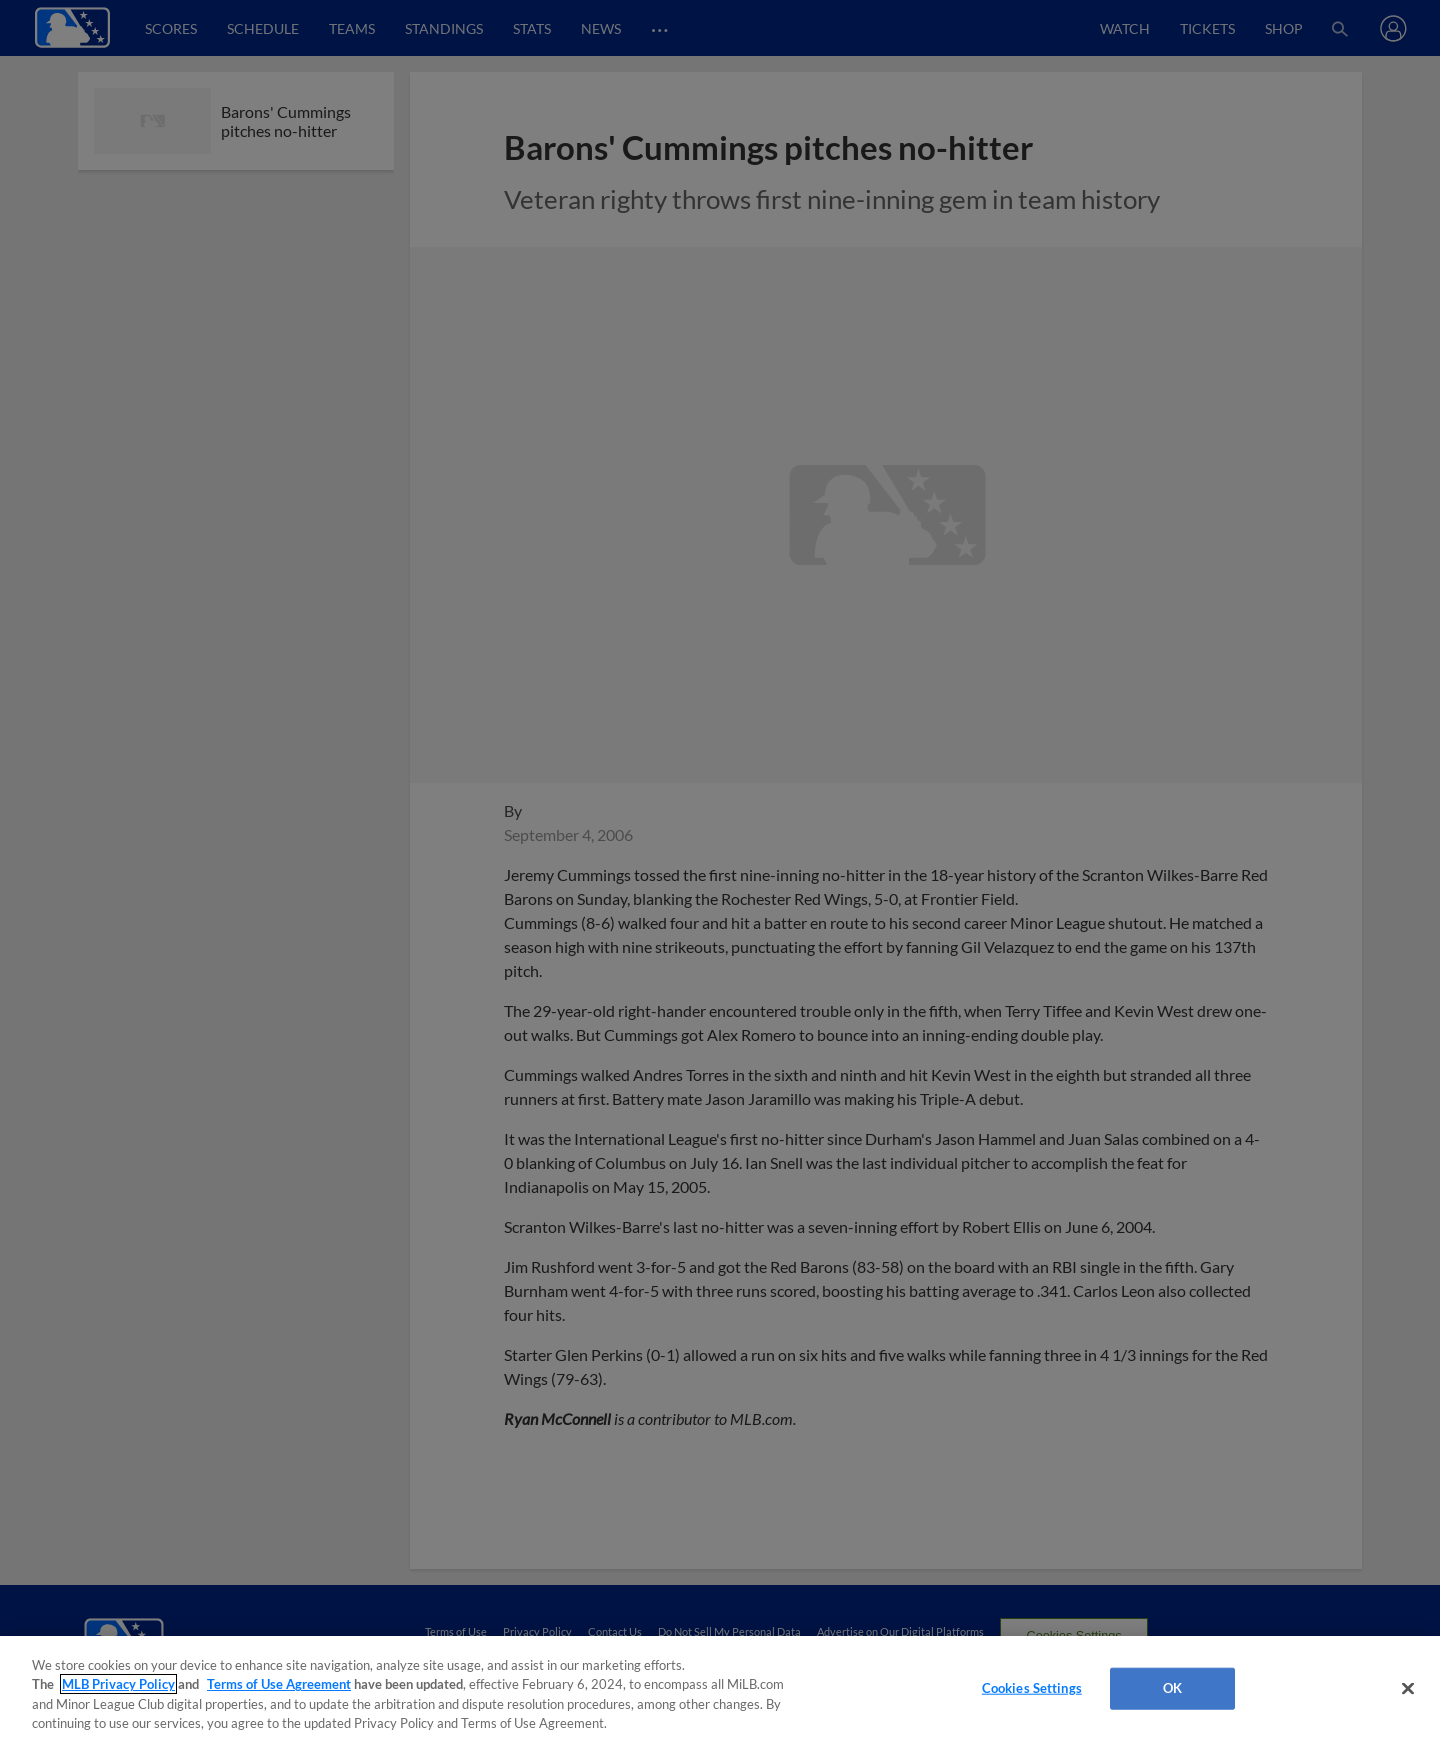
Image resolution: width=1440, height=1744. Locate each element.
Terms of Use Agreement (279, 1684)
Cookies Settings (1032, 1688)
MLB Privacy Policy (118, 1684)
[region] (720, 1690)
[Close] (1408, 1688)
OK (1172, 1688)
